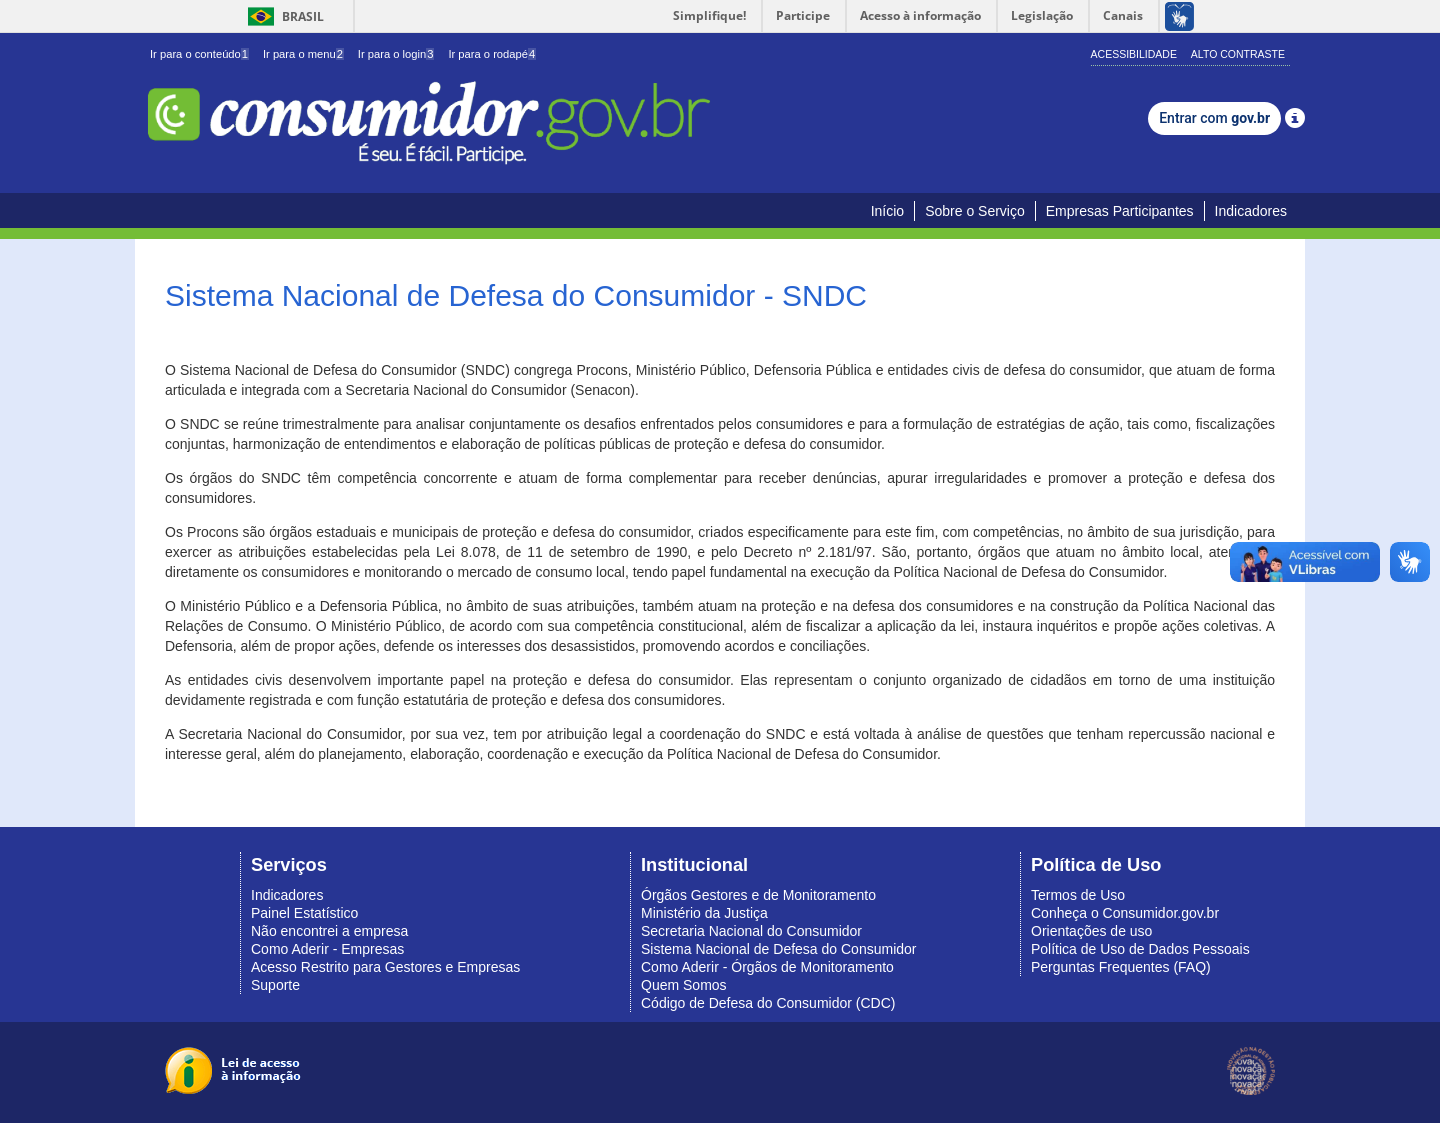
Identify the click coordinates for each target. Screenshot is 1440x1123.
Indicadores (1251, 211)
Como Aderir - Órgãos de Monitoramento (767, 967)
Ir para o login (396, 54)
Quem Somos (684, 985)
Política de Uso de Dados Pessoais (1140, 949)
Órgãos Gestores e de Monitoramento (758, 895)
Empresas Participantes (1120, 211)
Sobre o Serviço (975, 211)
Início (887, 211)
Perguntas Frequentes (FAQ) (1121, 967)
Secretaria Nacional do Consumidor (751, 931)
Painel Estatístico (304, 913)
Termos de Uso (1078, 895)
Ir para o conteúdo (199, 54)
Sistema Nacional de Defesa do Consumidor (778, 949)
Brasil (282, 16)
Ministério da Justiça (704, 913)
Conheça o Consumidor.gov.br (1125, 913)
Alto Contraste (1238, 54)
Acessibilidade (1134, 54)
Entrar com (1214, 118)
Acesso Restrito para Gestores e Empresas (385, 967)
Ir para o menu (303, 54)
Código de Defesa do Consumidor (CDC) (768, 1003)
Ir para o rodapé (492, 54)
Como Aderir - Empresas (327, 949)
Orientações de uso (1091, 931)
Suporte (275, 985)
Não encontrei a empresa (329, 931)
